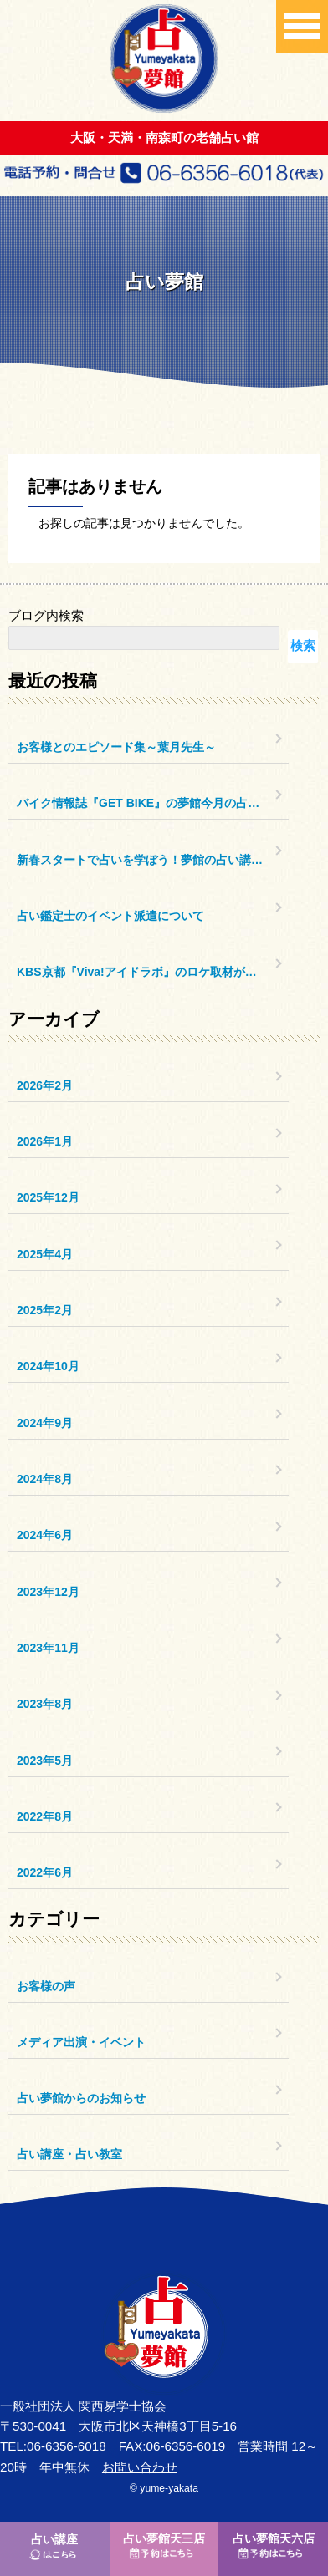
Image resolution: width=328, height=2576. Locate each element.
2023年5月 (45, 1760)
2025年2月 (45, 1310)
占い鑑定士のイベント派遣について (110, 915)
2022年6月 (45, 1872)
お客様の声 (46, 1986)
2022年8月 (45, 1816)
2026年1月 (45, 1141)
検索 (302, 645)
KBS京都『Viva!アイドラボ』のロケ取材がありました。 (153, 971)
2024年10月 (48, 1366)
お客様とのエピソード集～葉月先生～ (116, 747)
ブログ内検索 (46, 615)
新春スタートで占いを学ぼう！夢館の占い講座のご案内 (153, 859)
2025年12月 (48, 1197)
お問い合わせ (139, 2467)
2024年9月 (45, 1423)
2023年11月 (48, 1647)
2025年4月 (45, 1254)
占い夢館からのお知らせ (81, 2098)
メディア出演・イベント (81, 2042)
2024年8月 (45, 1479)
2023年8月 (45, 1703)
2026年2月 (45, 1085)
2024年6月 (45, 1535)
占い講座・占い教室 (69, 2154)
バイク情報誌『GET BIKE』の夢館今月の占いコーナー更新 (153, 803)
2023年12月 (48, 1591)
